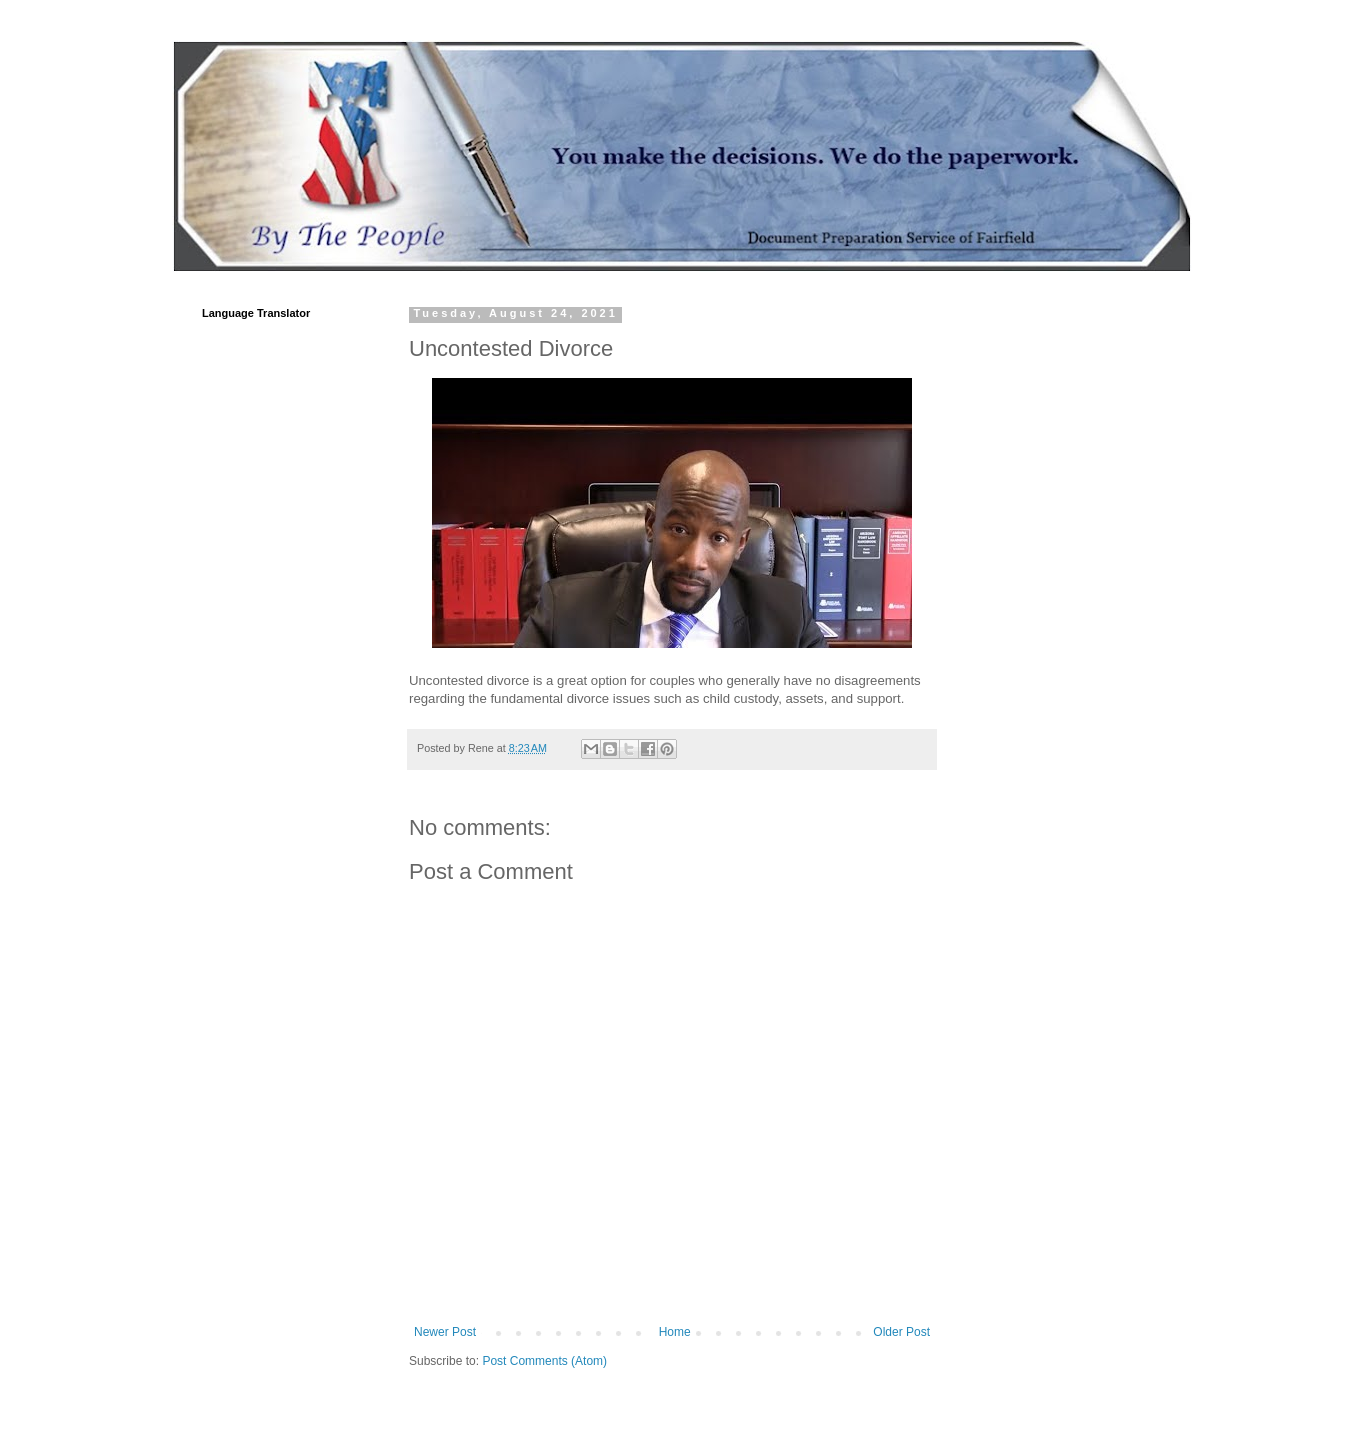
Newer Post (445, 1332)
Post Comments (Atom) (544, 1361)
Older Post (901, 1332)
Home (675, 1332)
